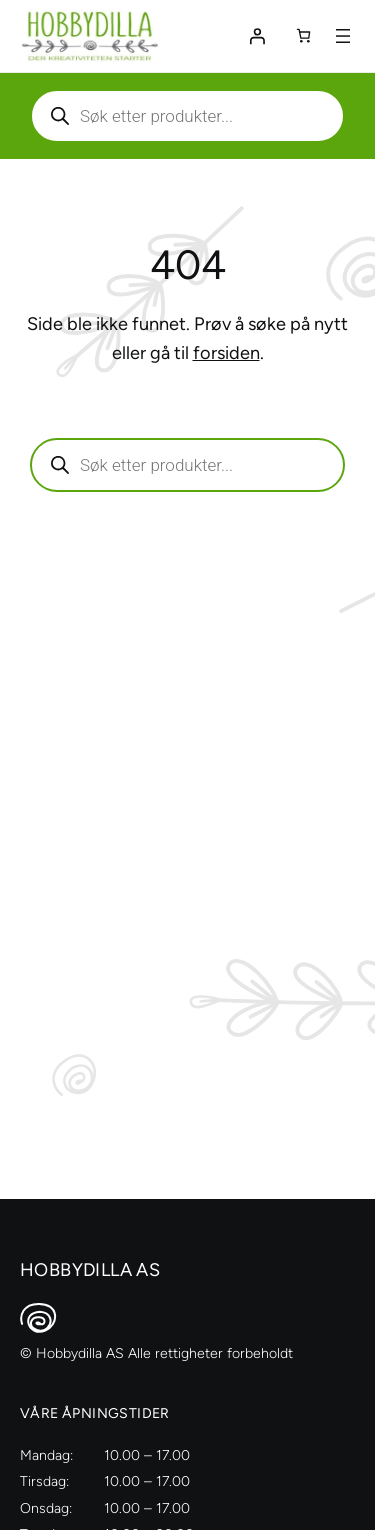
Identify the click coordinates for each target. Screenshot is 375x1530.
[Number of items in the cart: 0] (303, 35)
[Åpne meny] (343, 36)
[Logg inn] (257, 36)
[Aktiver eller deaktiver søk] (187, 116)
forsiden (226, 353)
